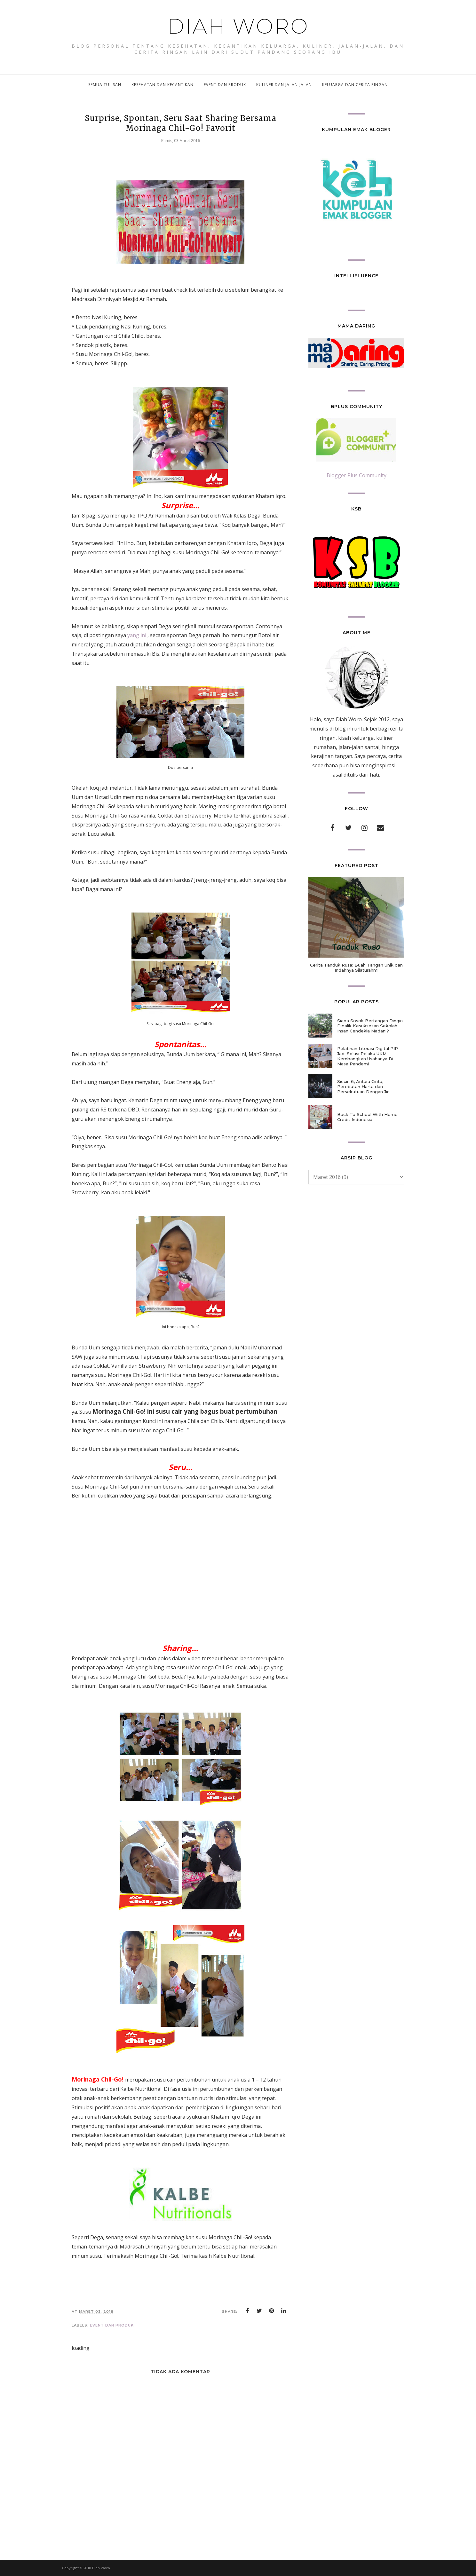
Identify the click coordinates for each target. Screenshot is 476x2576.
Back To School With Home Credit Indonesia (367, 1117)
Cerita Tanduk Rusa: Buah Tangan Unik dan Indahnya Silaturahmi (356, 967)
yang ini (137, 635)
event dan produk (112, 2325)
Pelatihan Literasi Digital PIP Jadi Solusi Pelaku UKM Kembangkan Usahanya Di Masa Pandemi (367, 1056)
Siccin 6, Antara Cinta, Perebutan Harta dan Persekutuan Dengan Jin (363, 1086)
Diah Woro (238, 26)
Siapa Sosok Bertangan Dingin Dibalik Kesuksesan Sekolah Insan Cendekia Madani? (370, 1025)
